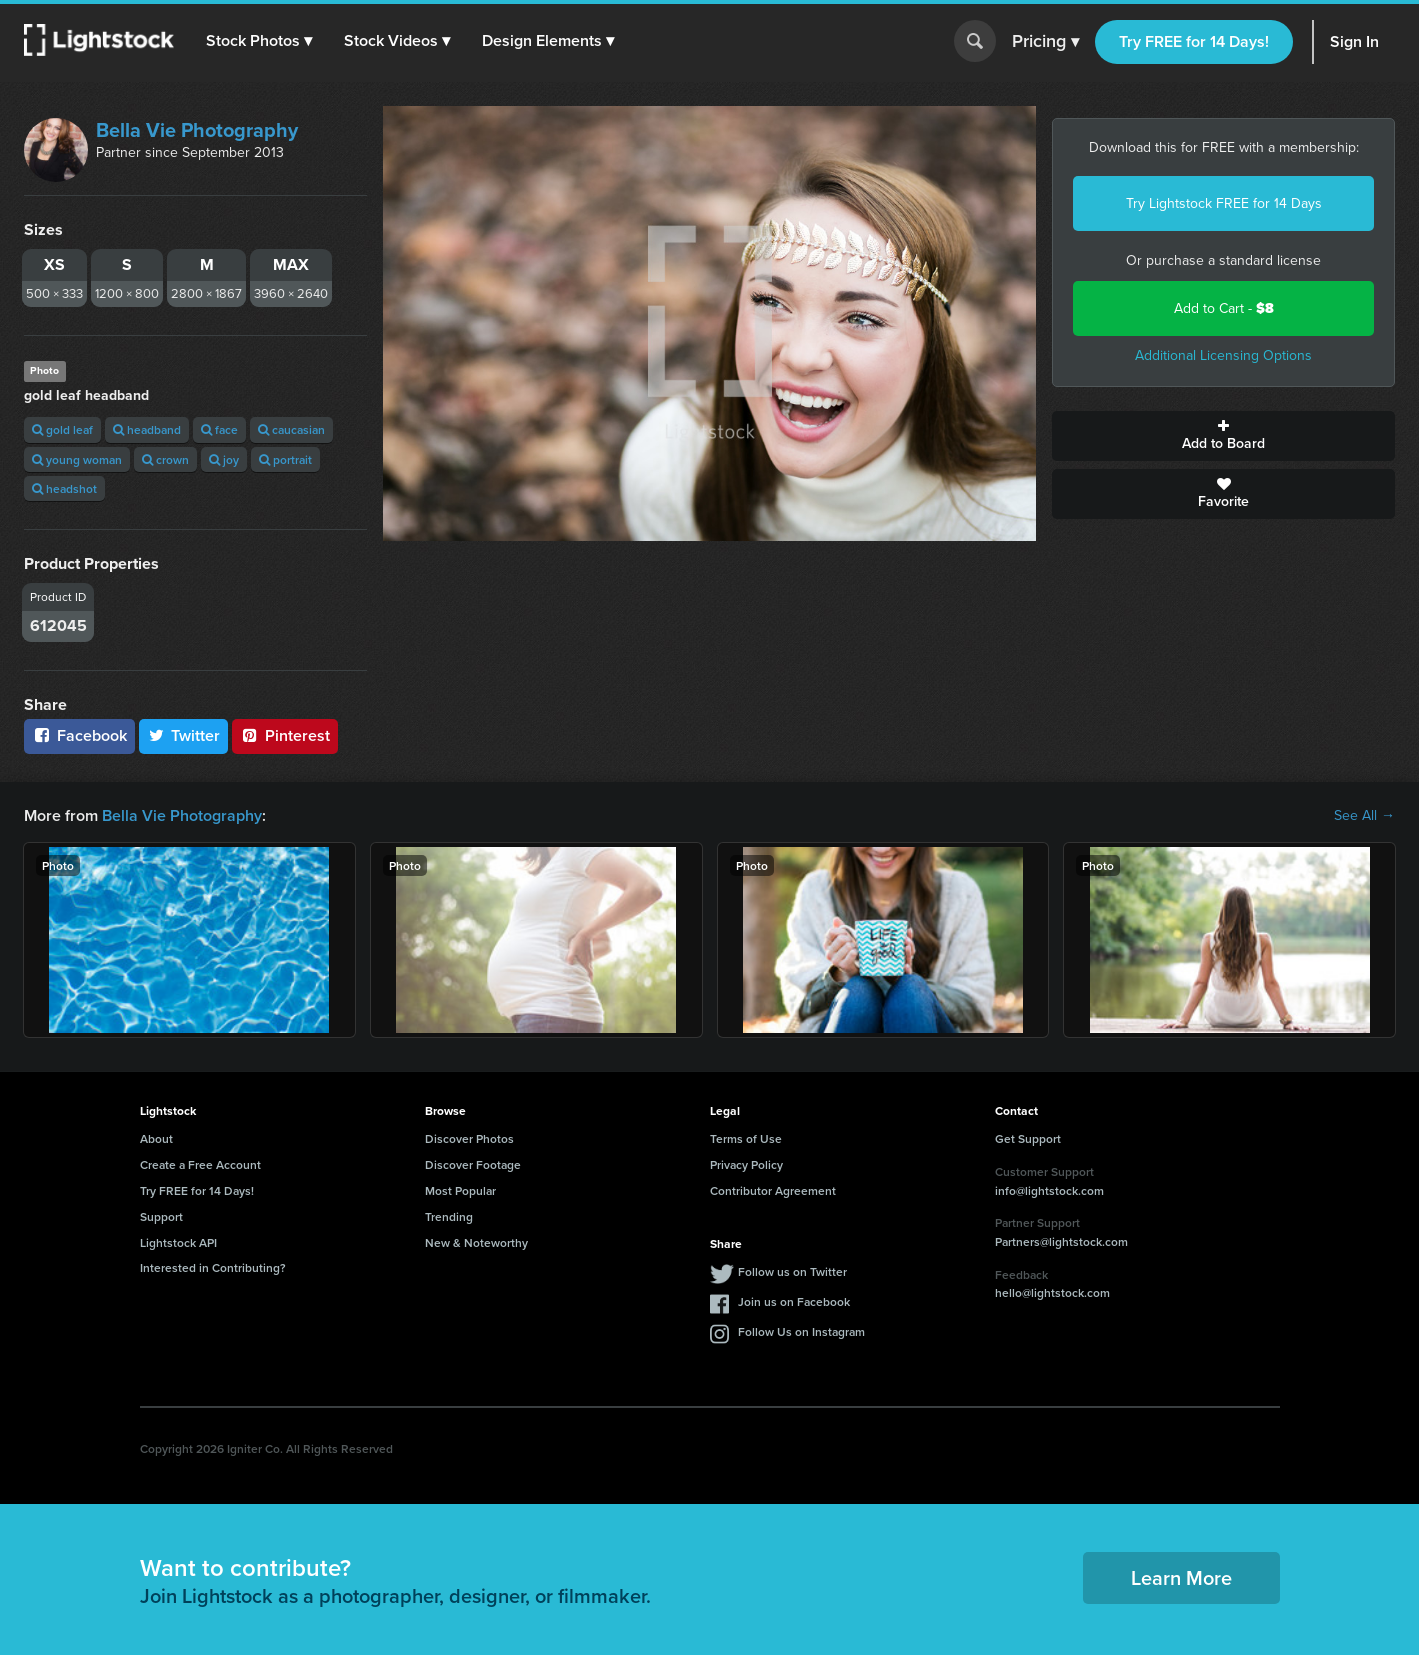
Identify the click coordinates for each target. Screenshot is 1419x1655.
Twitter (184, 735)
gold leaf (62, 429)
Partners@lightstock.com (1061, 1241)
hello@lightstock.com (1052, 1292)
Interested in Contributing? (213, 1267)
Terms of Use (746, 1138)
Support (161, 1216)
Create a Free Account (200, 1164)
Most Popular (460, 1190)
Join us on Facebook (794, 1301)
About (156, 1138)
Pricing (1045, 42)
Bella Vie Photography (197, 130)
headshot (64, 488)
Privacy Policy (746, 1164)
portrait (285, 459)
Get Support (1028, 1138)
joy (224, 459)
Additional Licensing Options (1223, 355)
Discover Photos (469, 1138)
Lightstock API (178, 1242)
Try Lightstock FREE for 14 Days (1224, 203)
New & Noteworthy (476, 1242)
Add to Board (1223, 436)
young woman (77, 459)
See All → (1364, 816)
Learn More (1181, 1577)
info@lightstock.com (1049, 1190)
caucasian (291, 429)
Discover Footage (473, 1164)
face (219, 429)
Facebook (79, 735)
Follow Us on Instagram (801, 1331)
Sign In (1354, 41)
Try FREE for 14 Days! (1194, 41)
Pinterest (285, 735)
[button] (259, 41)
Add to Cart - (1224, 308)
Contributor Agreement (773, 1190)
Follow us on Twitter (792, 1271)
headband (147, 429)
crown (165, 459)
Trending (449, 1216)
